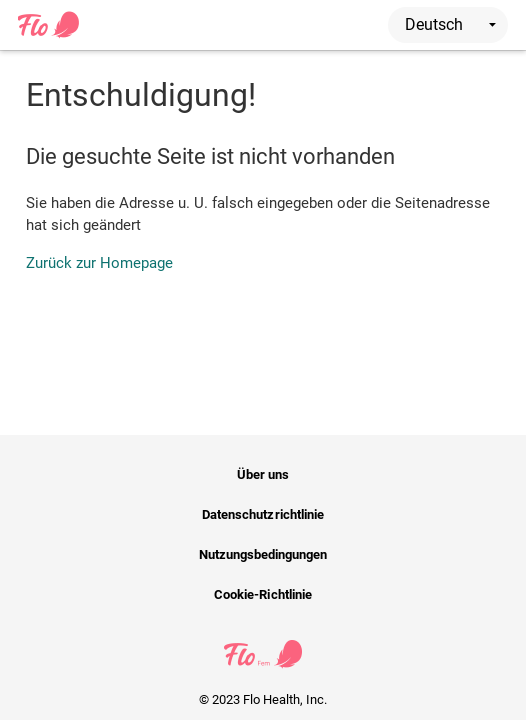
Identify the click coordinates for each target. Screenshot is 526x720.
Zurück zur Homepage (99, 263)
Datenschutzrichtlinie (263, 514)
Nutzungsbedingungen (263, 554)
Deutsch (450, 24)
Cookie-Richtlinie (263, 594)
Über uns (263, 474)
